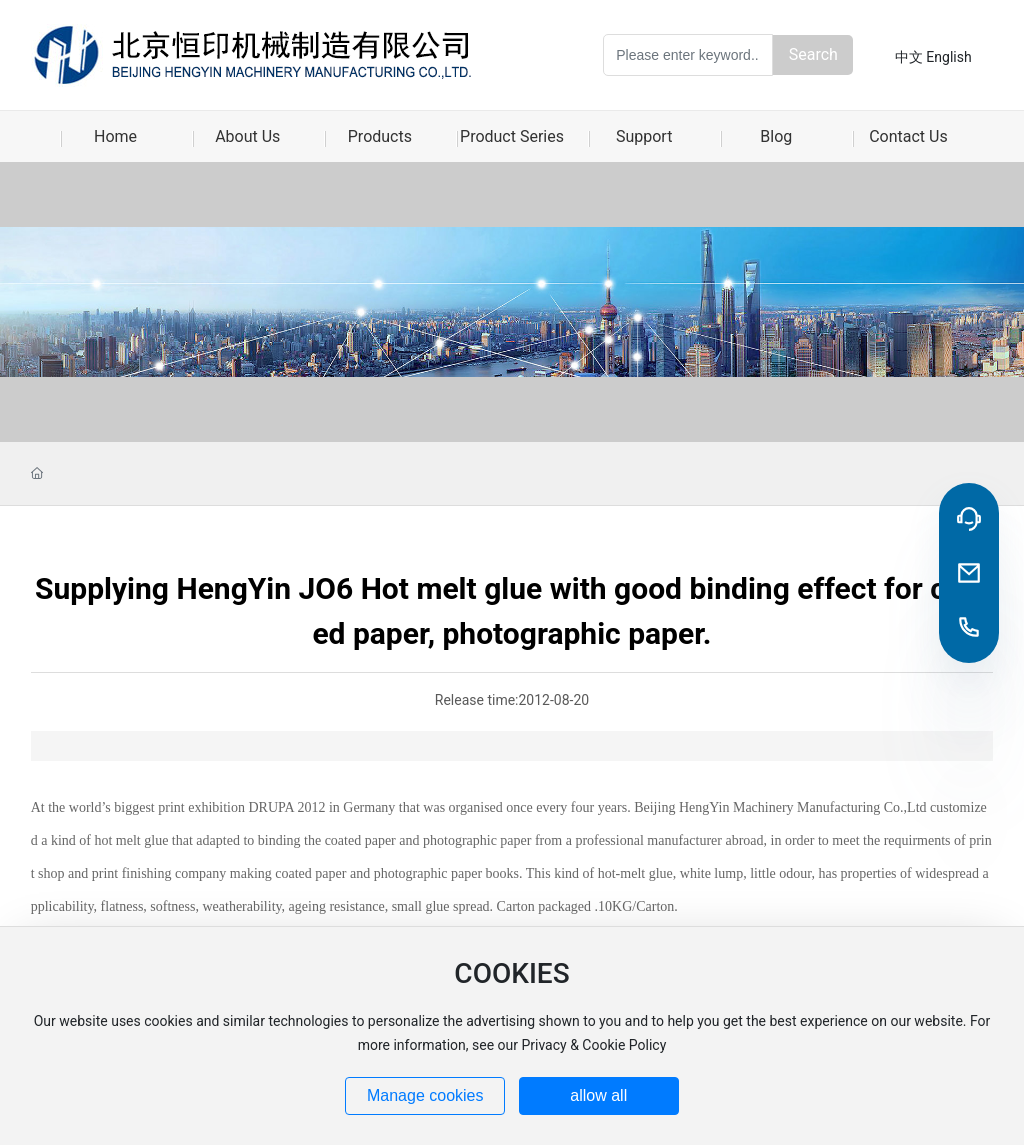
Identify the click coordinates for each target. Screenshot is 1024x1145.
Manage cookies (425, 1095)
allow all (598, 1095)
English (948, 57)
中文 (909, 57)
